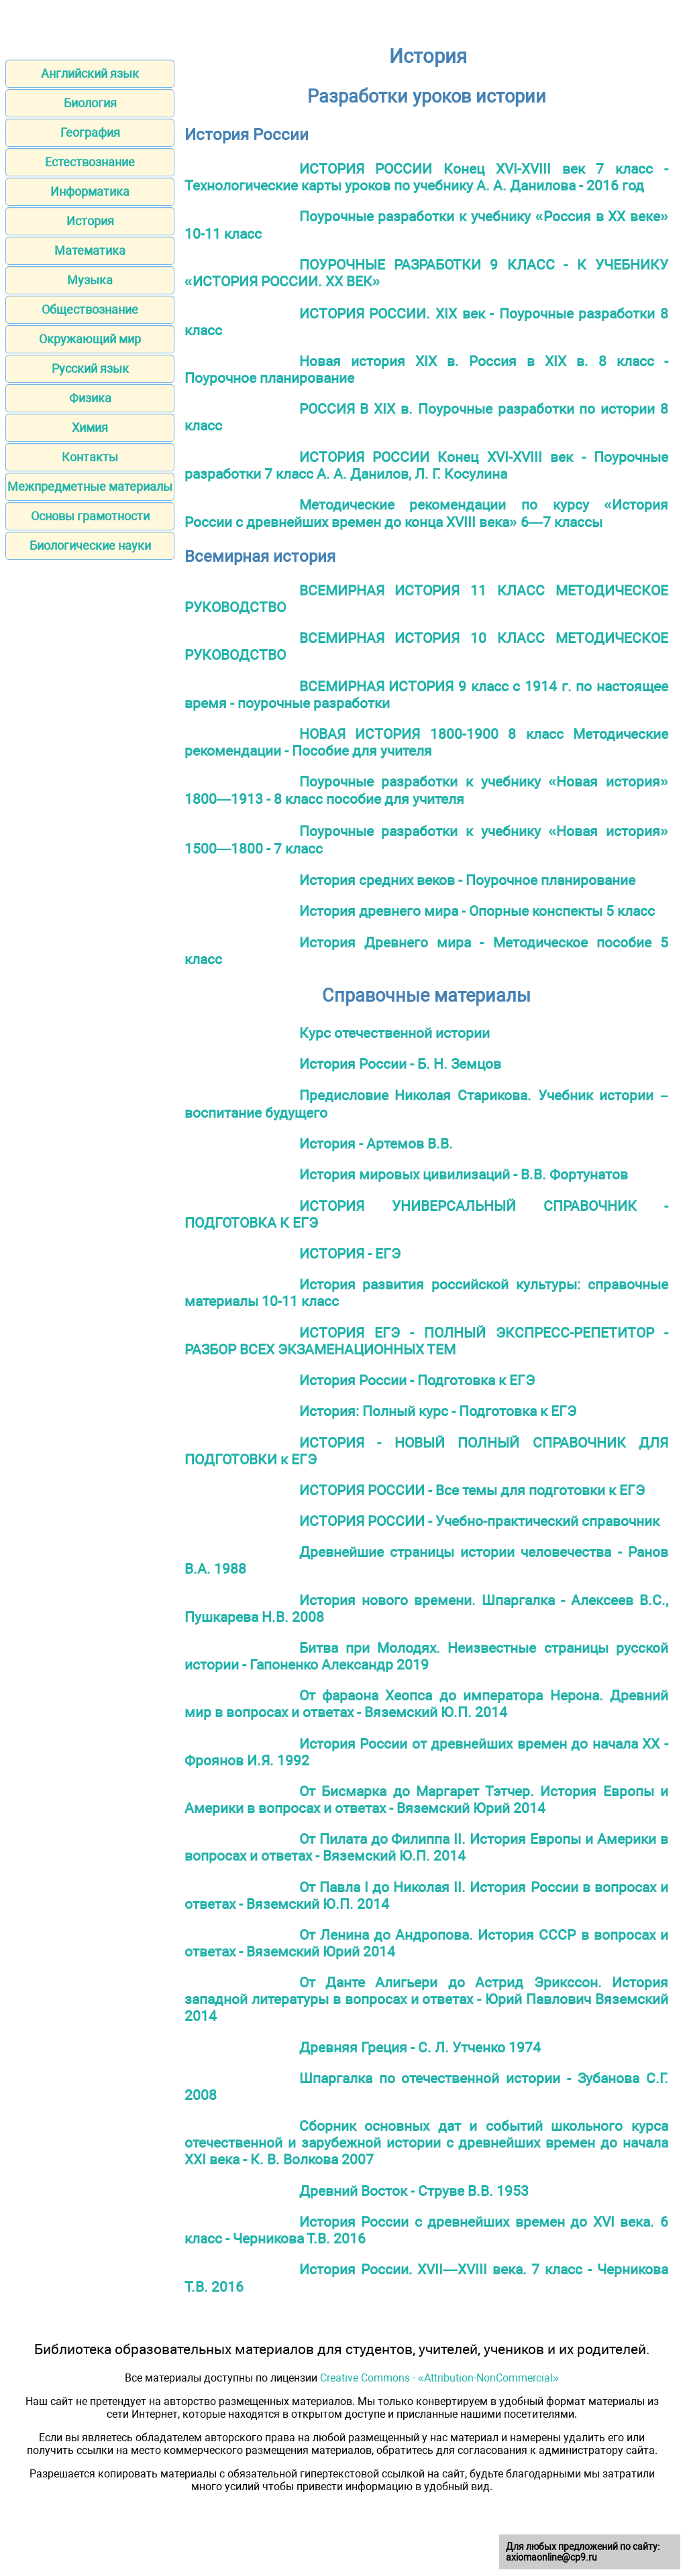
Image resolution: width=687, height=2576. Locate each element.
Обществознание (90, 309)
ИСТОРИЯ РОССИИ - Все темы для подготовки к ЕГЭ (472, 1490)
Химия (90, 427)
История (90, 221)
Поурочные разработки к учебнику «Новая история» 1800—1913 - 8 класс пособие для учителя (426, 790)
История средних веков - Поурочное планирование (467, 880)
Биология (90, 103)
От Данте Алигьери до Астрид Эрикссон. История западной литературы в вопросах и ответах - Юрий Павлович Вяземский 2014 (426, 1999)
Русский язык (90, 368)
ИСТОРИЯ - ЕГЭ (350, 1253)
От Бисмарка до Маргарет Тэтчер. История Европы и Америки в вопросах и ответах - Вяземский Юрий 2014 (426, 1799)
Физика (90, 398)
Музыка (90, 280)
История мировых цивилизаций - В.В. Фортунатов (463, 1174)
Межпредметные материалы (89, 486)
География (90, 132)
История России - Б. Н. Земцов (400, 1063)
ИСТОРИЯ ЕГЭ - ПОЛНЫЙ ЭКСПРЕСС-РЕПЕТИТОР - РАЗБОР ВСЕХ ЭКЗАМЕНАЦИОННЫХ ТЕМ (426, 1341)
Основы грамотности (90, 516)
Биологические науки (90, 545)
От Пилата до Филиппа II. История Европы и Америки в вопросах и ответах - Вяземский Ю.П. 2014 (426, 1847)
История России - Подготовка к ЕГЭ (417, 1380)
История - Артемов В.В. (376, 1143)
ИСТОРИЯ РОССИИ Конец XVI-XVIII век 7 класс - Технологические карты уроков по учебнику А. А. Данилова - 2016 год (426, 177)
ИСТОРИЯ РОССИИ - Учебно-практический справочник (479, 1521)
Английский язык (90, 73)
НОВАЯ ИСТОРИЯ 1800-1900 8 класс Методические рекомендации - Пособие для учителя (426, 742)
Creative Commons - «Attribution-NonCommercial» (439, 2378)
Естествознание (90, 162)
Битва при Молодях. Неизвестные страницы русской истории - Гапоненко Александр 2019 (426, 1656)
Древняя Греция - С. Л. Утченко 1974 (420, 2047)
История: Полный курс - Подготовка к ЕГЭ (437, 1411)
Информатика (89, 191)
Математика (89, 250)
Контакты (90, 457)
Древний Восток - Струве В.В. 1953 (414, 2190)
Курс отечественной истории (394, 1032)
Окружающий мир (90, 339)
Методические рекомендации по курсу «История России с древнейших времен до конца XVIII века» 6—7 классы (426, 513)
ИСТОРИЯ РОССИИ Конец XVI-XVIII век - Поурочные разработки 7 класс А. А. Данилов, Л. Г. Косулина (426, 465)
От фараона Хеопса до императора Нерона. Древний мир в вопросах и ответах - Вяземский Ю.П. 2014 (426, 1703)
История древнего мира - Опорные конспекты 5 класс (477, 910)
